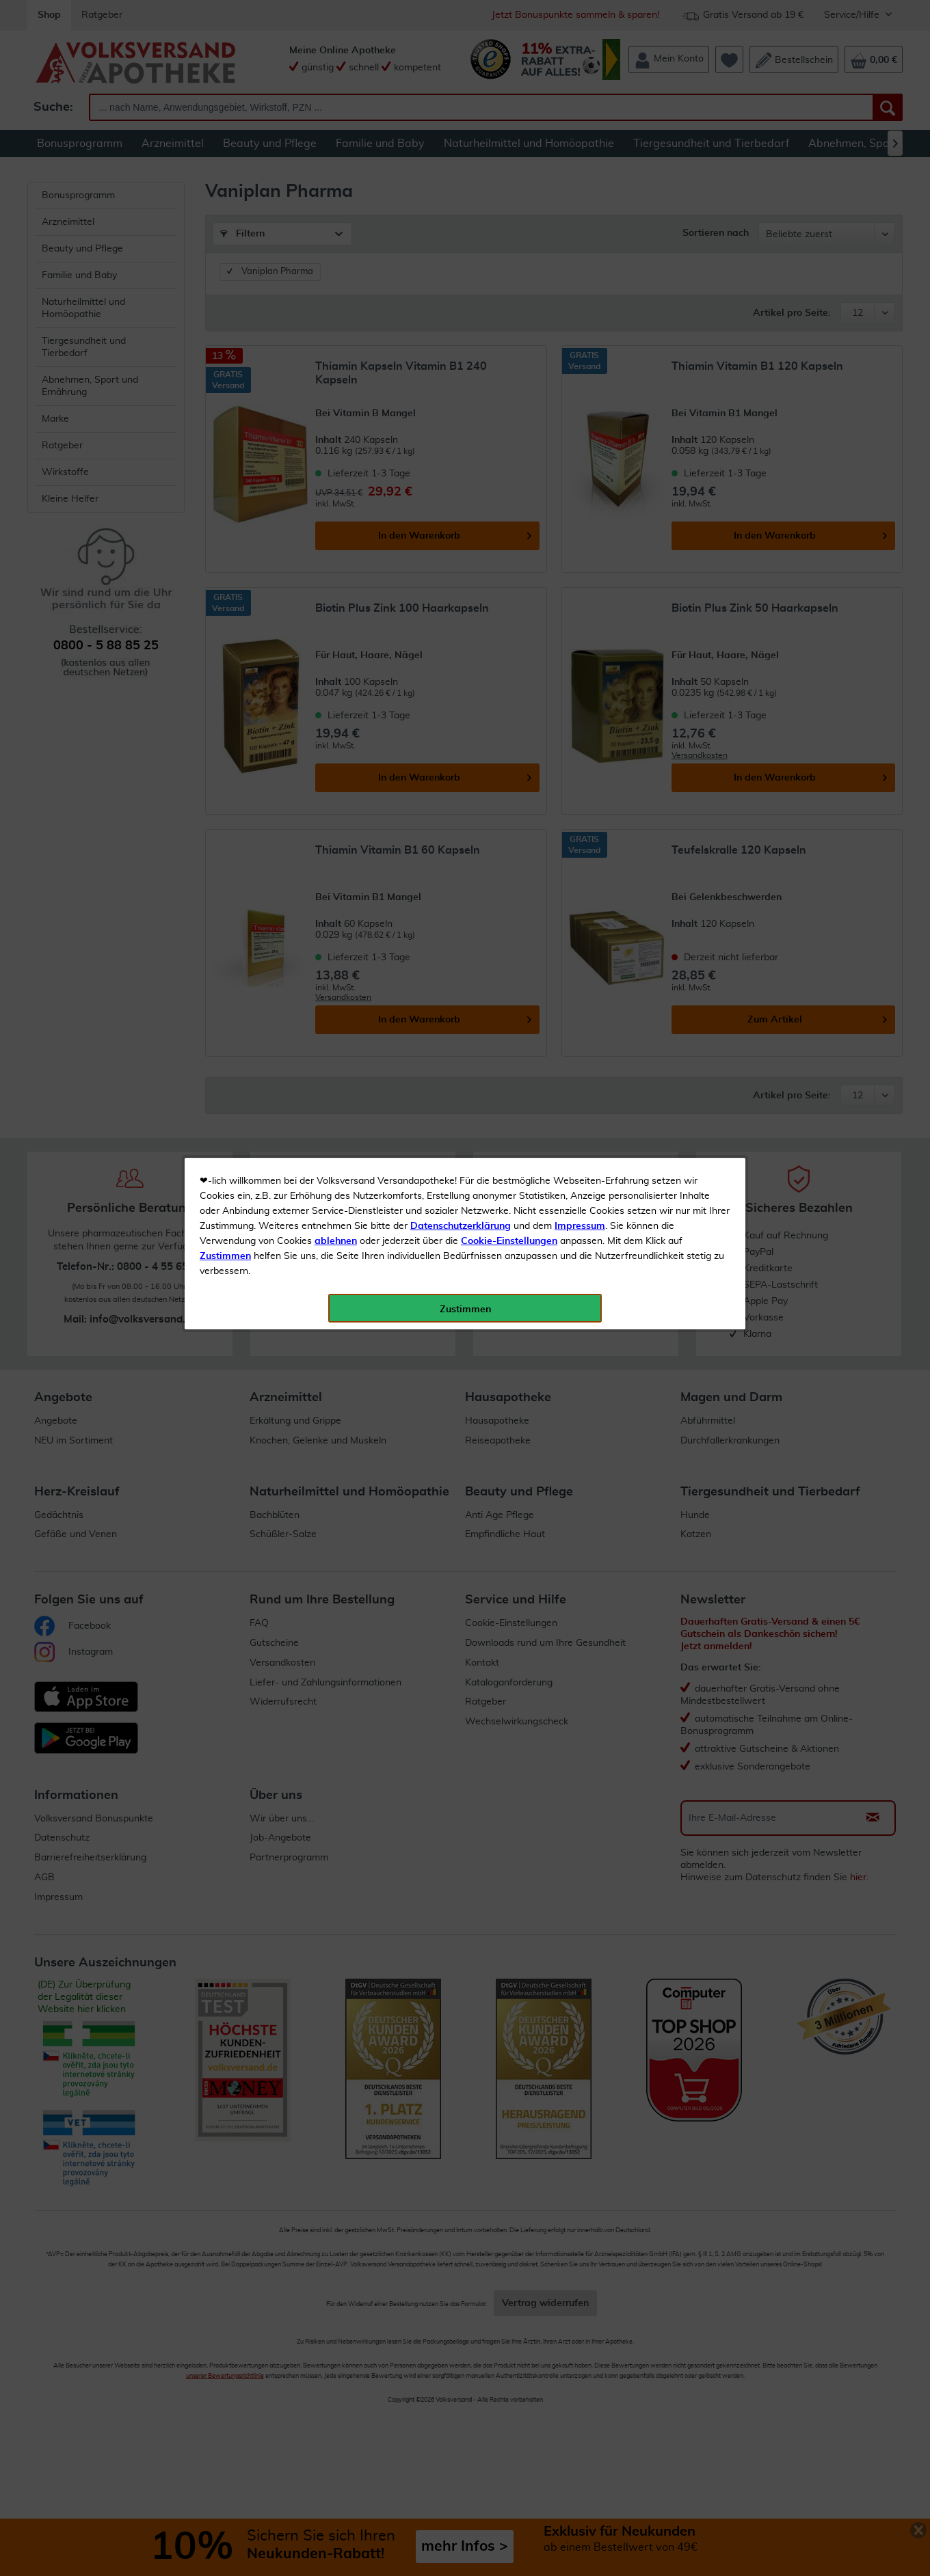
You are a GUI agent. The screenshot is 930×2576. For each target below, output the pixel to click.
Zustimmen (225, 337)
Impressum (580, 307)
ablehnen (336, 322)
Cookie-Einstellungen (509, 322)
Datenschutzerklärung (460, 307)
